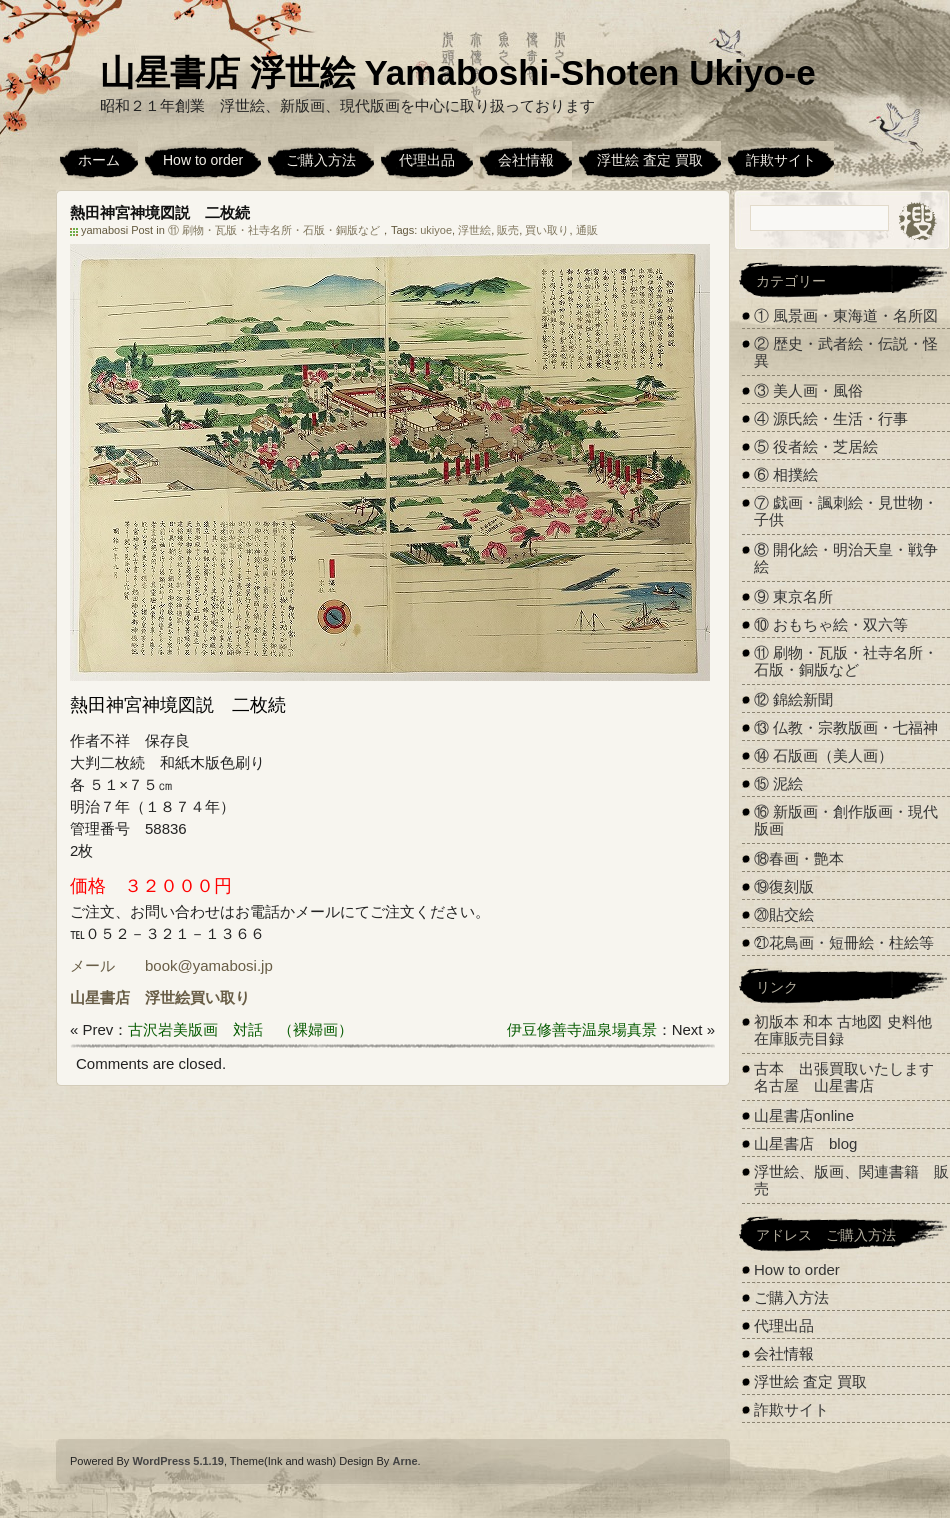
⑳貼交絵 (784, 914)
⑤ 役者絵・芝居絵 (816, 446)
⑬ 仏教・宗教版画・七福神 (846, 727)
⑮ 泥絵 (778, 783)
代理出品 (427, 160)
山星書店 (100, 997)
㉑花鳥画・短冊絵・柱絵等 (844, 942)
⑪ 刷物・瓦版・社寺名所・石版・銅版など (274, 230)
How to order (203, 160)
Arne (404, 1461)
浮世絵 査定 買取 (650, 160)
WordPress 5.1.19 (178, 1461)
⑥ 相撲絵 (786, 474)
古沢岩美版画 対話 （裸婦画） (240, 1029)
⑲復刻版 (784, 886)
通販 (587, 230)
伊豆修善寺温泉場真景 (582, 1029)
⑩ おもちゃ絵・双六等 (831, 624)
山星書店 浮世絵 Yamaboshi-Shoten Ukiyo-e (458, 72)
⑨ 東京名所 (793, 596)
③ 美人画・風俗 (808, 390)
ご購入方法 (321, 160)
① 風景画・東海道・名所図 (846, 315)
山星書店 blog (805, 1143)
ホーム (99, 160)
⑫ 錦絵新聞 (793, 699)
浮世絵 (474, 230)
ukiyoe (436, 230)
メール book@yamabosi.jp (171, 965)
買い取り (547, 230)
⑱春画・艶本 (799, 858)
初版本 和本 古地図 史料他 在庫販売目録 (843, 1030)
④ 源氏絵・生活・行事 (831, 418)
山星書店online (804, 1115)
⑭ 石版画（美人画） (823, 755)
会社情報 (526, 160)
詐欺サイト (781, 160)
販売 (508, 230)
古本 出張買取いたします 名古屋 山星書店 (851, 1077)
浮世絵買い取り (197, 997)
